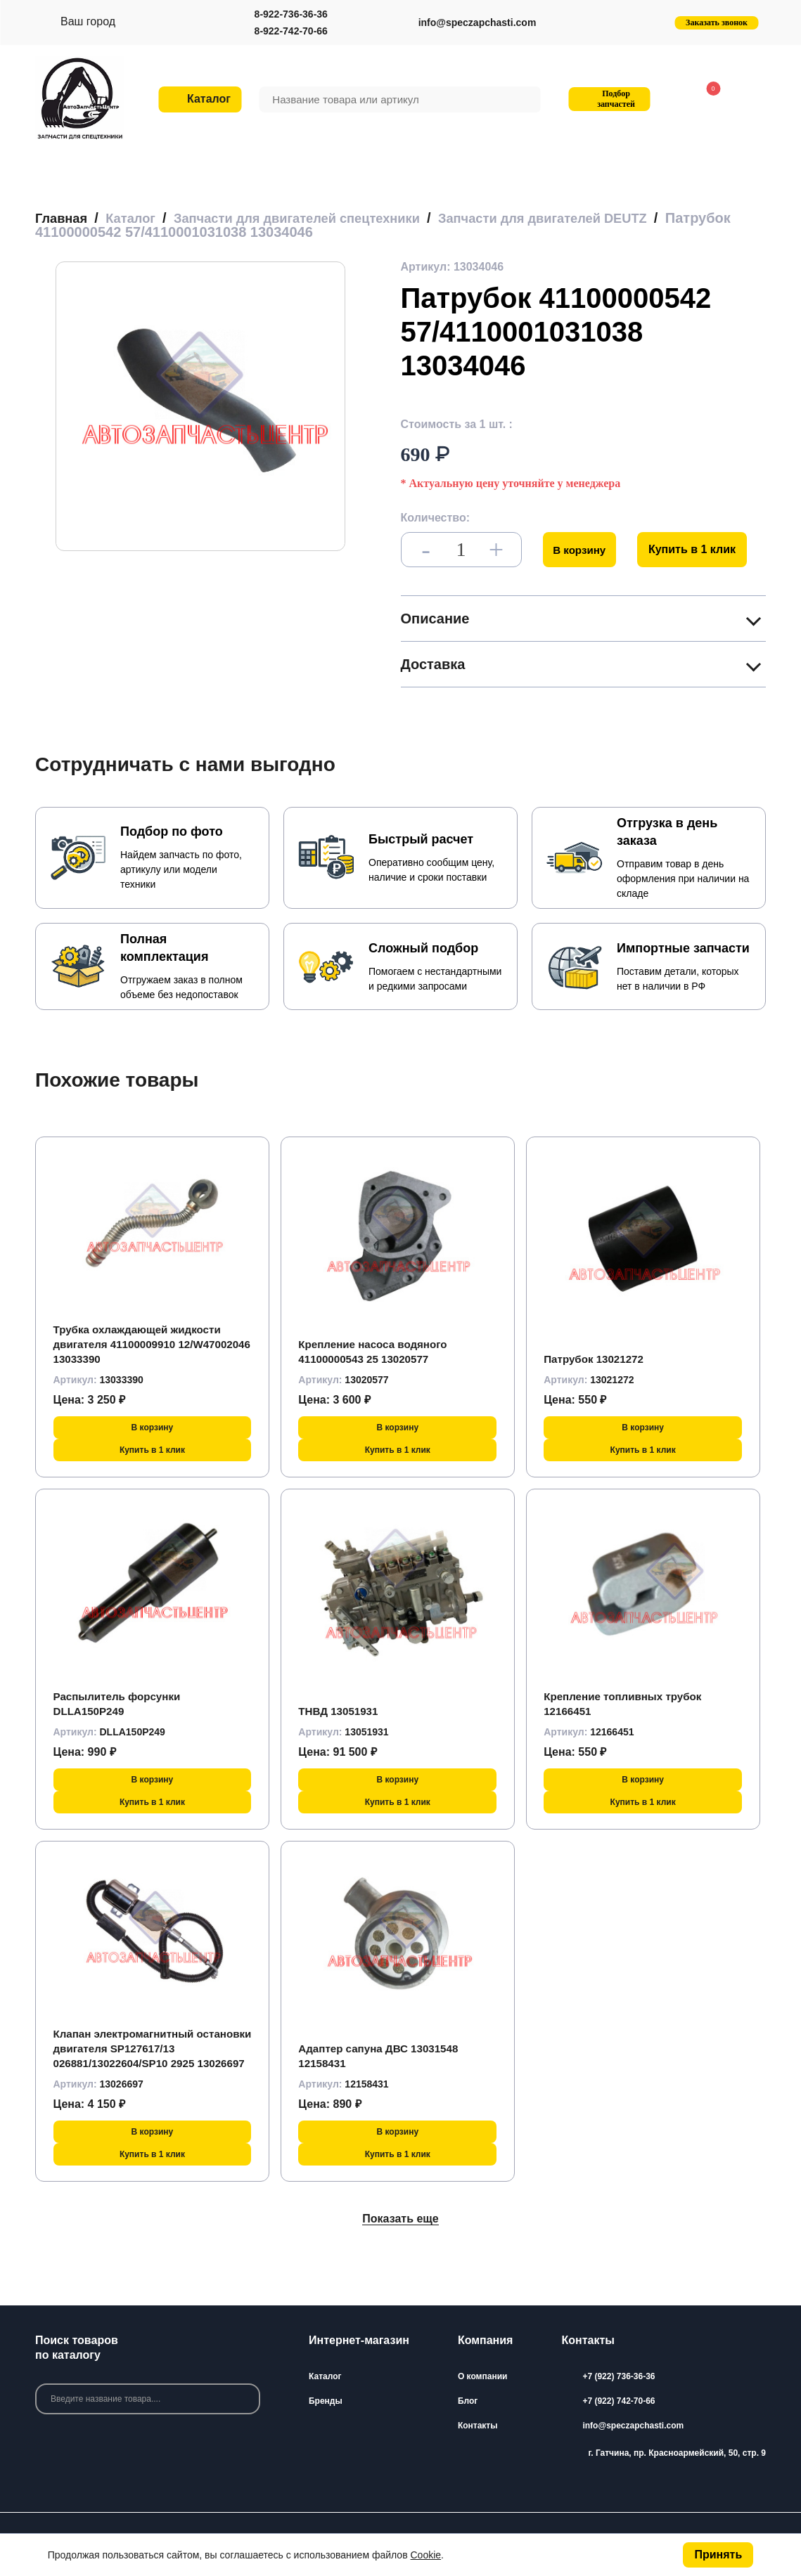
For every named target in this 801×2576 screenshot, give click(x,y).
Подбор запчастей (607, 99)
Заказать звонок (717, 22)
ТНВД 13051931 (340, 1711)
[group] (200, 406)
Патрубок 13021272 (596, 1359)
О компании (483, 2376)
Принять (718, 2555)
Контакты (478, 2425)
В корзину (582, 549)
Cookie (426, 2555)
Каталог (325, 2376)
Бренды (325, 2400)
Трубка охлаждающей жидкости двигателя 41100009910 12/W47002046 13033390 (142, 1344)
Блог (468, 2400)
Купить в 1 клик (697, 549)
